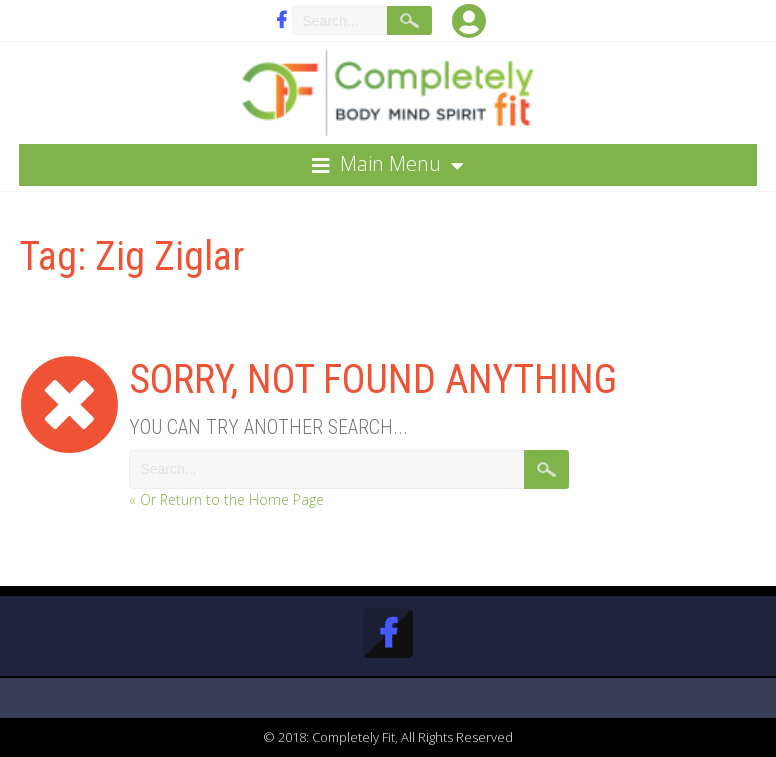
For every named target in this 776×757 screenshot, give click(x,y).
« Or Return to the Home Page (226, 499)
